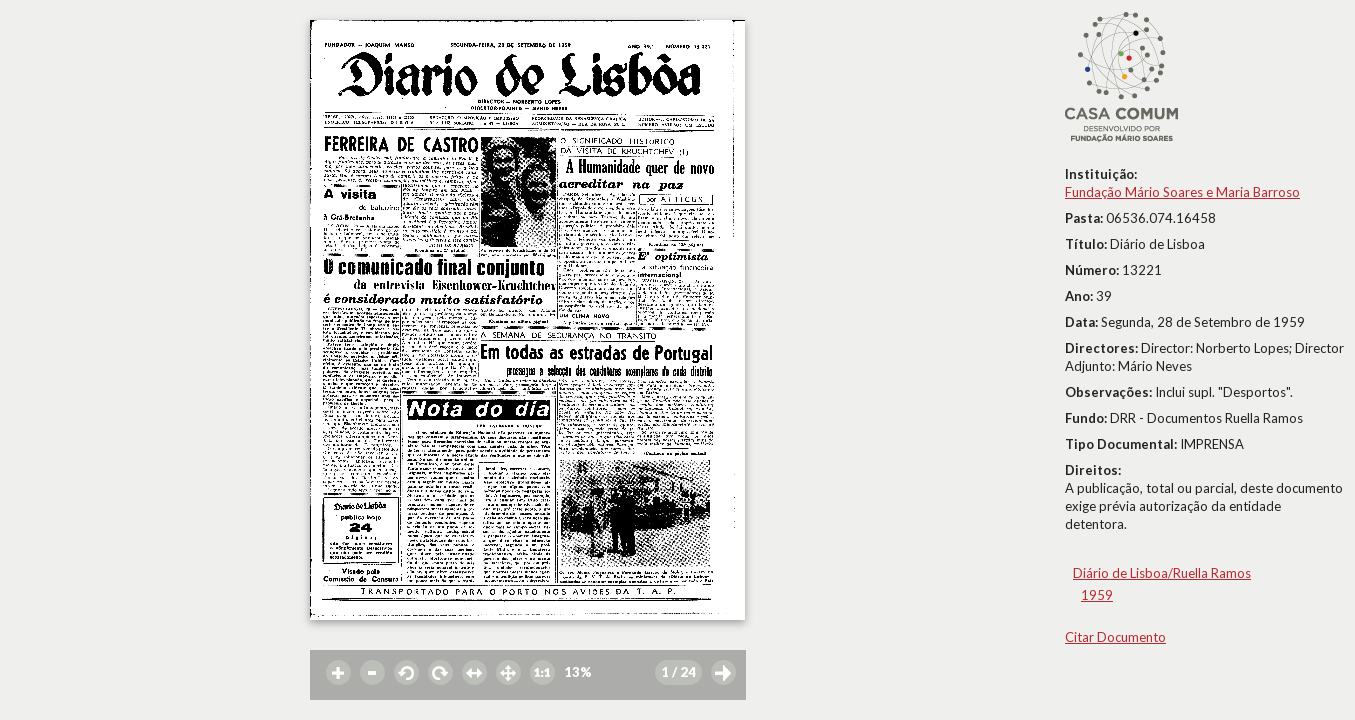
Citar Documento (1115, 637)
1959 (1097, 595)
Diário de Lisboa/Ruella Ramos (1162, 573)
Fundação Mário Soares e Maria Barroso (1182, 192)
